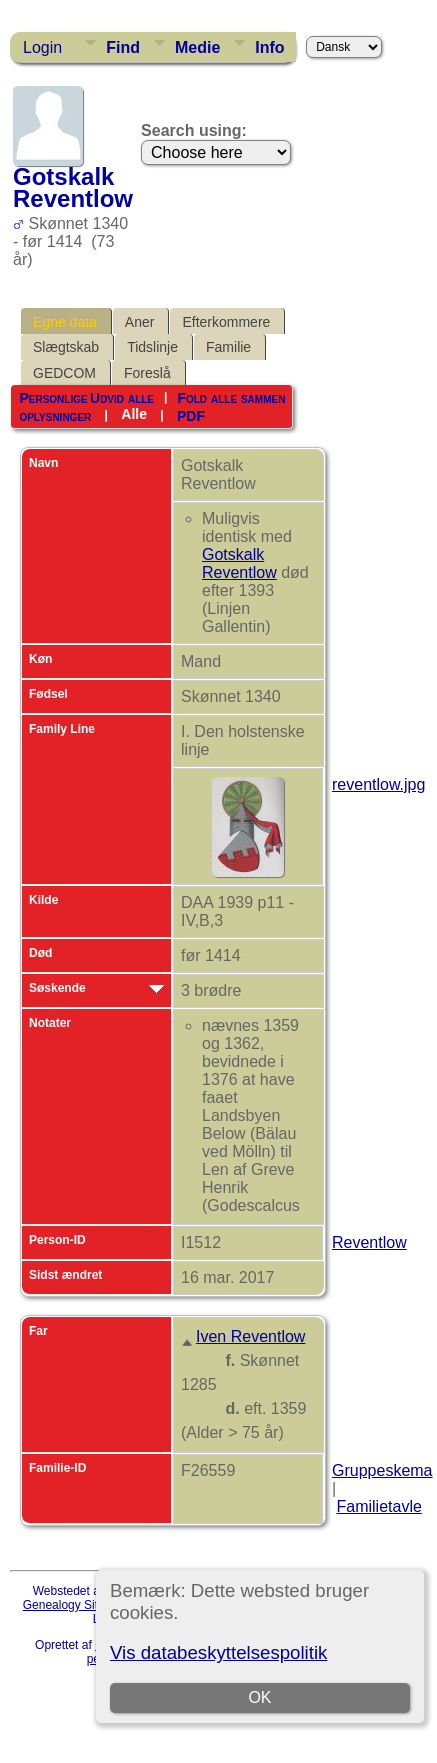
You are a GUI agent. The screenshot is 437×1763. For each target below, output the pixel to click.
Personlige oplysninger (55, 407)
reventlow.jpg (378, 784)
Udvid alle (122, 398)
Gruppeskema (382, 1470)
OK (259, 1697)
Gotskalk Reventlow (239, 563)
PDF (191, 415)
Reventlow (369, 1242)
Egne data (65, 322)
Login (42, 47)
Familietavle (378, 1506)
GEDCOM (64, 373)
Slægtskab (66, 347)
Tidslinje (152, 347)
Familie (228, 347)
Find (123, 47)
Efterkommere (226, 322)
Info (269, 47)
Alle (134, 414)
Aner (140, 322)
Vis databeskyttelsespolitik (218, 1652)
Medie (197, 47)
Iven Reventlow (250, 1336)
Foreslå (147, 373)
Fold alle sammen (231, 398)
